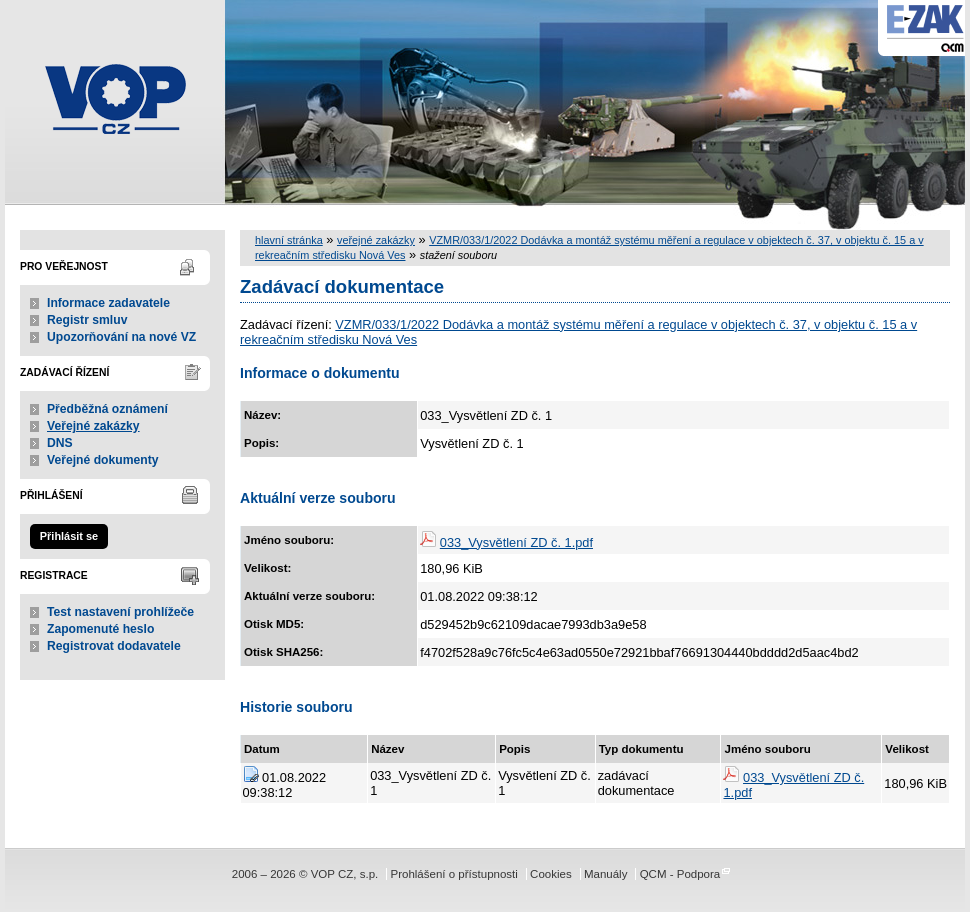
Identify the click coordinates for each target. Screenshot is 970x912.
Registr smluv (87, 320)
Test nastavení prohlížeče (120, 612)
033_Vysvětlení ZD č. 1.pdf (516, 542)
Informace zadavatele (108, 303)
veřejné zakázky (376, 240)
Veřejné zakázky (93, 426)
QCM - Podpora (680, 874)
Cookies (551, 874)
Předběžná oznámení (107, 409)
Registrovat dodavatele (114, 646)
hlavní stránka (289, 240)
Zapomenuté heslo (100, 629)
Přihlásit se (69, 536)
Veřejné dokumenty (102, 460)
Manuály (606, 874)
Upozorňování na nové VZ (121, 337)
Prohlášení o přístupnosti (453, 874)
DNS (60, 443)
